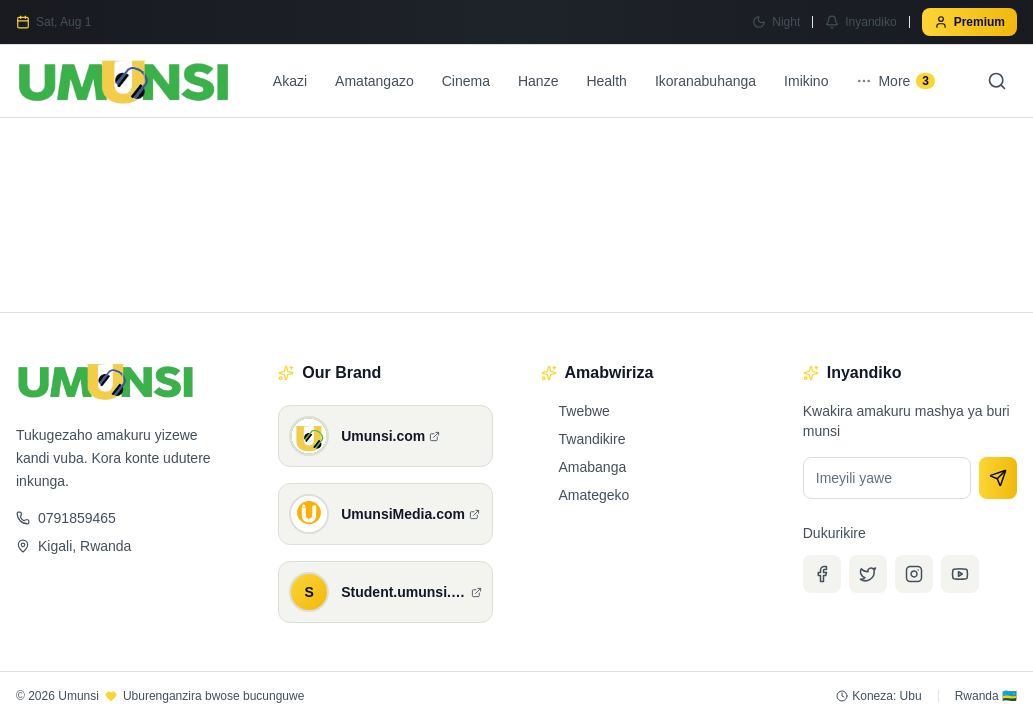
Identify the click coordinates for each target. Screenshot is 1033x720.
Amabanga (584, 467)
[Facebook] (822, 574)
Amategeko (585, 495)
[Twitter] (868, 574)
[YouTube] (960, 574)
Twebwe (575, 411)
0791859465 (66, 518)
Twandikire (583, 439)
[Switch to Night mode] (776, 22)
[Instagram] (914, 574)
